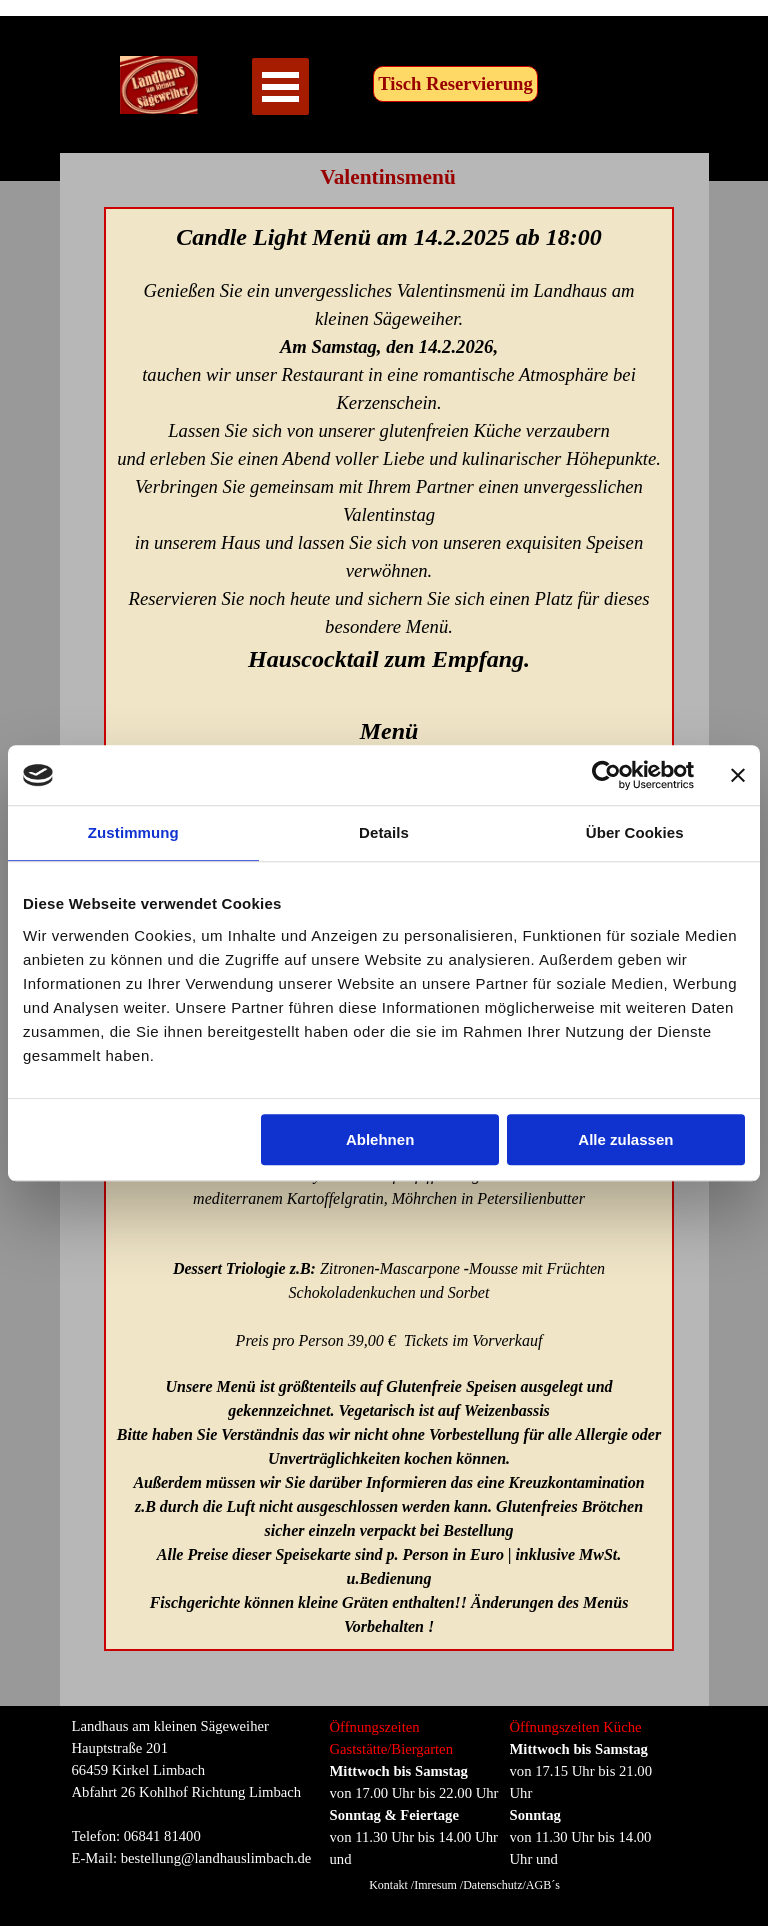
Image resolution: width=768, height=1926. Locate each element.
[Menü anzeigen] (280, 86)
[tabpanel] (197, 1792)
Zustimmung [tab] (133, 832)
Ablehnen (380, 1139)
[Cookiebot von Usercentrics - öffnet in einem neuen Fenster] (606, 775)
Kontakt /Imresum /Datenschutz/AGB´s (464, 1885)
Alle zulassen (625, 1139)
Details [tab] (384, 832)
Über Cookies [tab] (635, 832)
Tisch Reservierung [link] (455, 83)
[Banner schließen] (738, 775)
